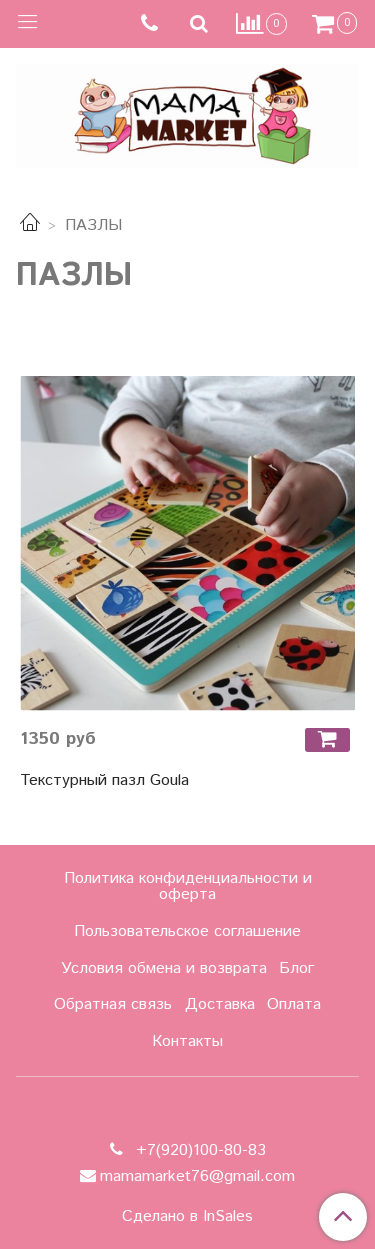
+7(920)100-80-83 (198, 1150)
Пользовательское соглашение (187, 931)
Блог (296, 968)
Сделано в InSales (187, 1217)
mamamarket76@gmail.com (197, 1176)
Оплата (294, 1004)
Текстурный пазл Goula (104, 780)
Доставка (220, 1004)
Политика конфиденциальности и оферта (188, 886)
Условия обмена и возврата (164, 968)
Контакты (187, 1041)
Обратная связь (113, 1004)
